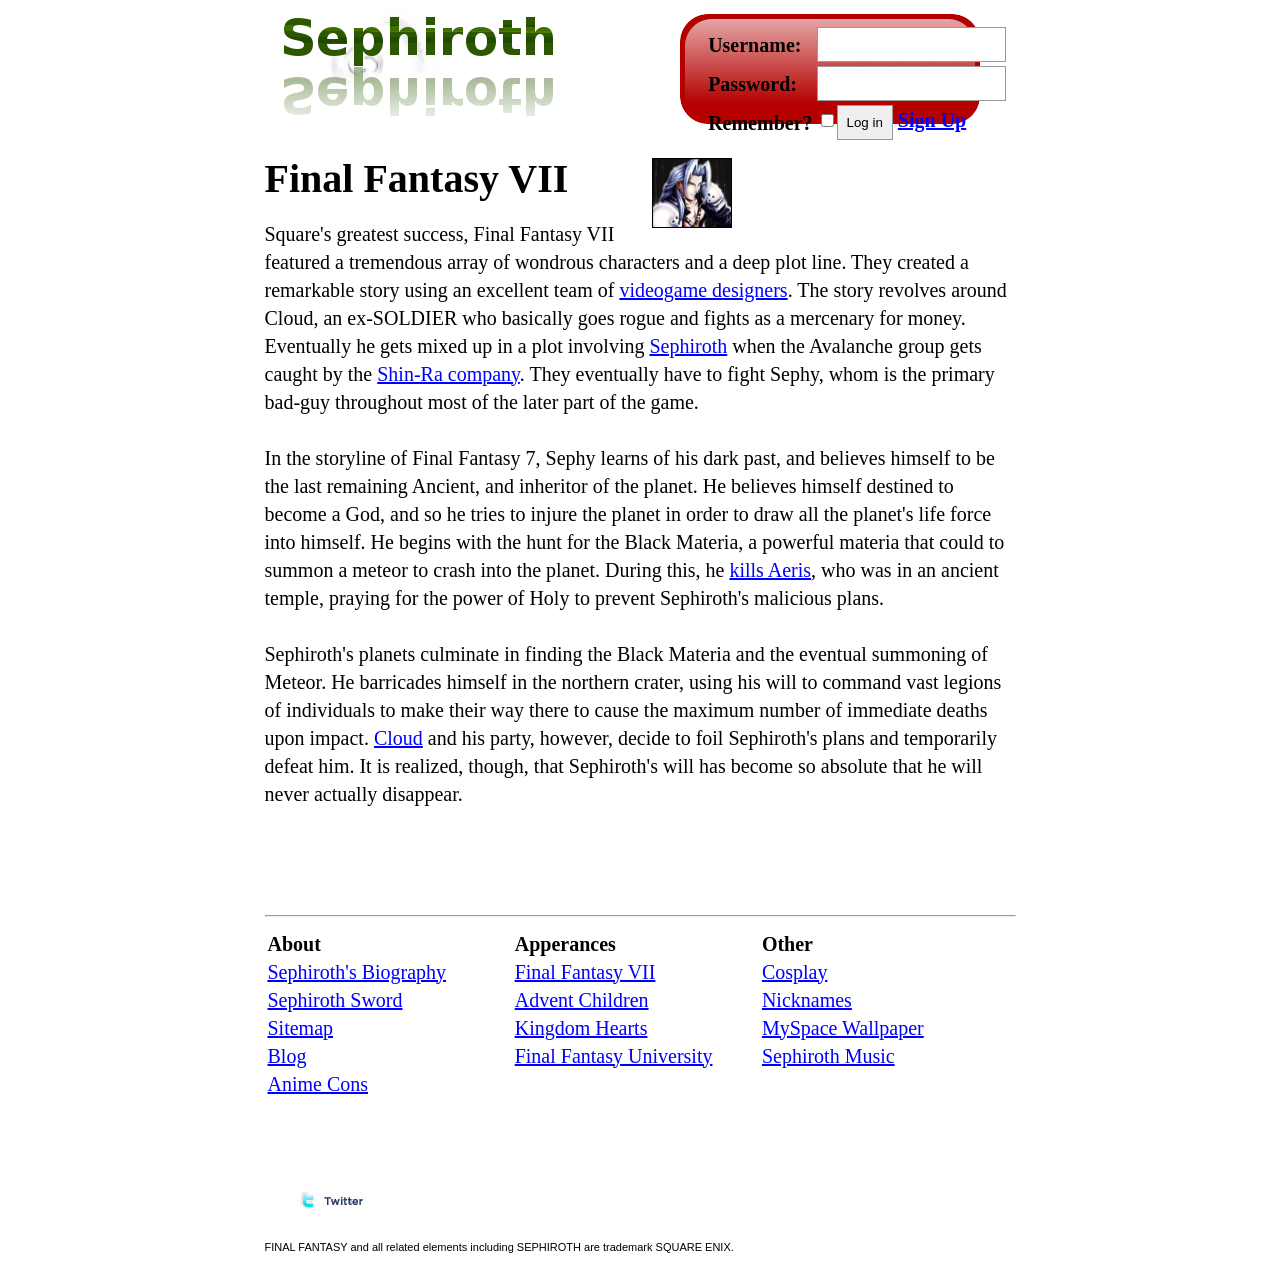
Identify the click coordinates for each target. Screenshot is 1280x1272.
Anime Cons (318, 1084)
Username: (754, 45)
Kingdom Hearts (581, 1028)
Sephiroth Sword (335, 1000)
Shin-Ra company (448, 374)
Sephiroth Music (828, 1056)
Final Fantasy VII (585, 972)
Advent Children (582, 1000)
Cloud (398, 738)
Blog (287, 1056)
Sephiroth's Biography (357, 972)
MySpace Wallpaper (843, 1028)
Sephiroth (688, 346)
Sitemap (301, 1028)
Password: (752, 84)
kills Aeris (770, 570)
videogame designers (703, 290)
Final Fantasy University (614, 1056)
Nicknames (807, 1000)
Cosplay (795, 972)
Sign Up (932, 120)
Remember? (760, 123)
